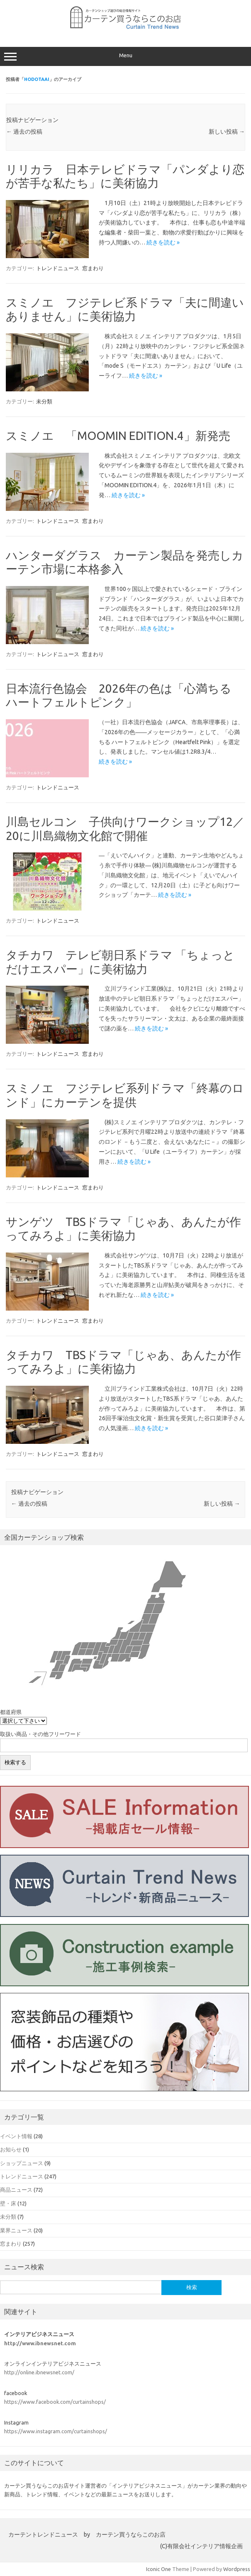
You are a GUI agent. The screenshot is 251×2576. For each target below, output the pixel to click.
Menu (125, 56)
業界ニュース (16, 2230)
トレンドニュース (57, 268)
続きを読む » (163, 242)
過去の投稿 (24, 131)
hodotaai (36, 79)
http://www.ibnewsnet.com (40, 2343)
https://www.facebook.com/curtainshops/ (55, 2402)
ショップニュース (21, 2163)
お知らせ (11, 2149)
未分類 (44, 401)
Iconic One (158, 2569)
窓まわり (93, 268)
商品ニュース (16, 2190)
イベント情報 (16, 2136)
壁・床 (8, 2203)
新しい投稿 (227, 131)
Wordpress (236, 2569)
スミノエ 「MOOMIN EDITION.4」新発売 (118, 435)
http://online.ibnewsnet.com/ (39, 2372)
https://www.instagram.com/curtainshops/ (55, 2431)
